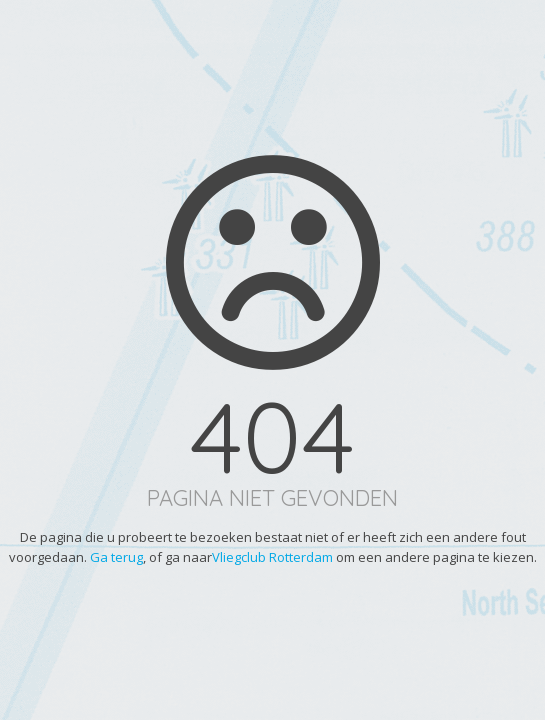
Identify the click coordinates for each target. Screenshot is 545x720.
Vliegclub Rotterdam (272, 557)
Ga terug (116, 557)
